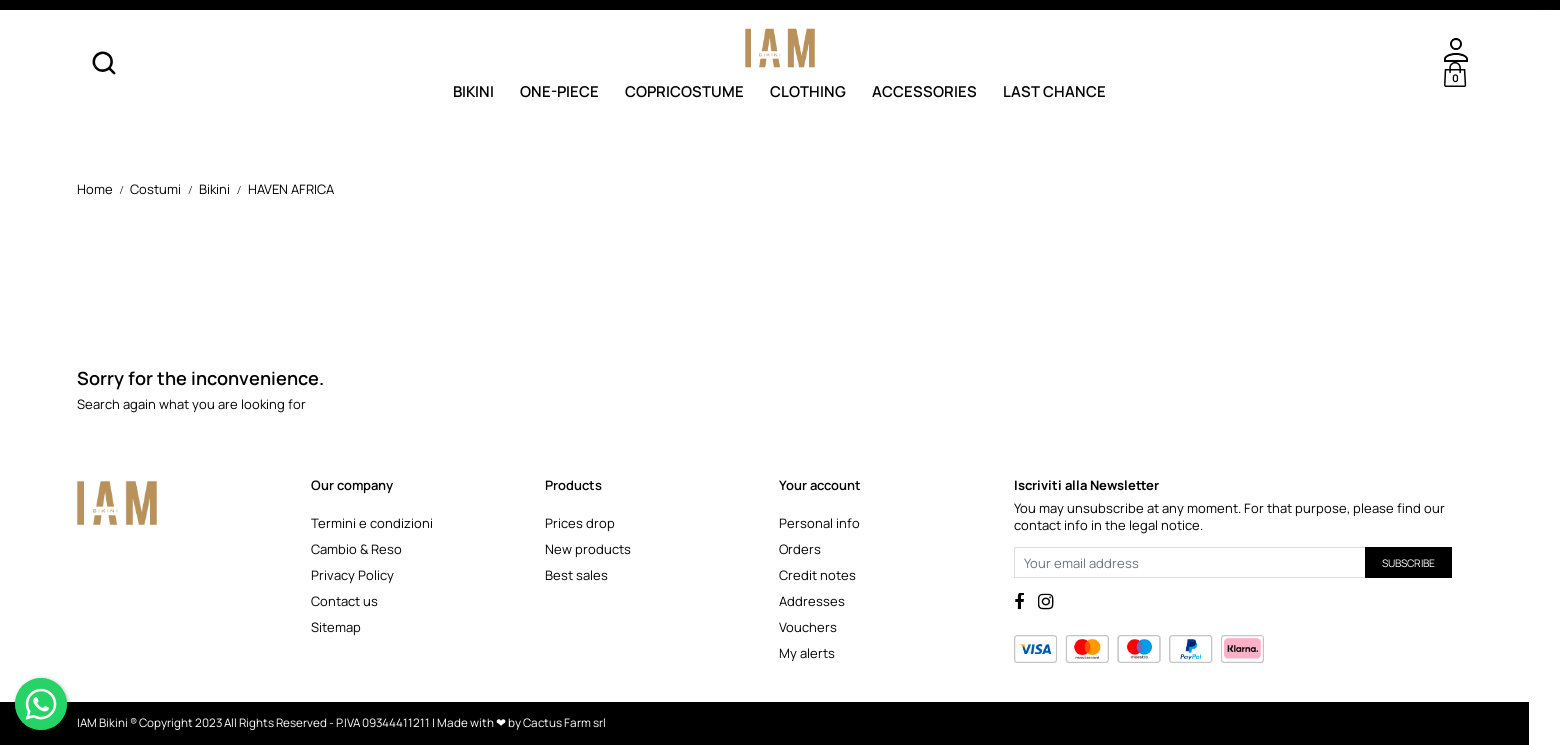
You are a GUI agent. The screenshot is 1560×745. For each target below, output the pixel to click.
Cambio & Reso (356, 549)
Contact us (344, 601)
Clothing (808, 90)
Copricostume (684, 90)
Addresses (812, 601)
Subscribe (1408, 563)
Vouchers (808, 627)
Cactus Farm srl (564, 723)
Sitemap (336, 627)
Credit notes (817, 575)
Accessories (924, 90)
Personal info (819, 523)
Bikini (473, 90)
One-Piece (559, 90)
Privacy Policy (352, 575)
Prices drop (580, 523)
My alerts (807, 653)
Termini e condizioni (372, 523)
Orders (800, 549)
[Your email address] (1190, 562)
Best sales (576, 575)
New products (588, 549)
